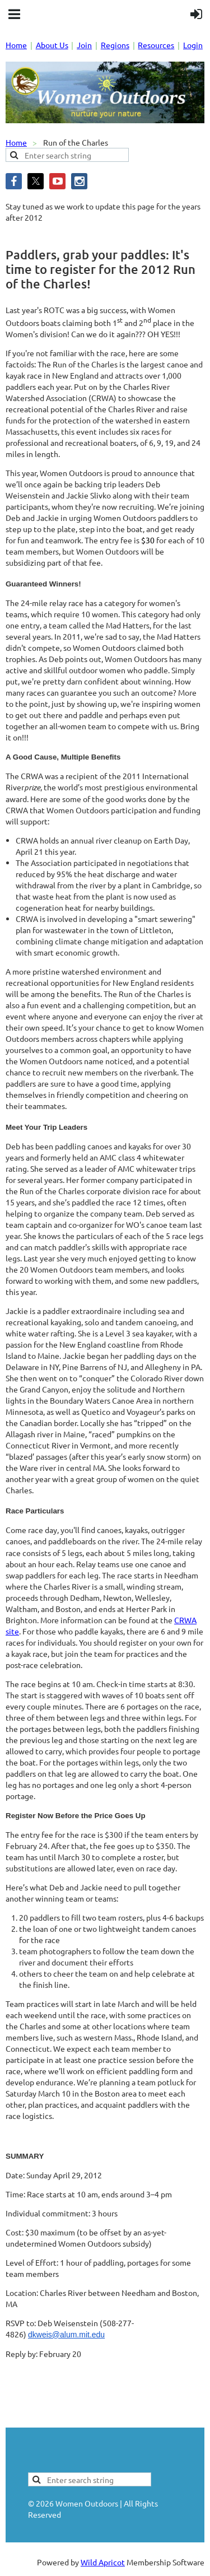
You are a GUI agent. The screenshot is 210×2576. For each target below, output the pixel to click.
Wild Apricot (103, 2562)
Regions (115, 45)
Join (84, 45)
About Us (52, 45)
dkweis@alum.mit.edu (66, 2334)
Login (193, 45)
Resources (156, 45)
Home (16, 45)
